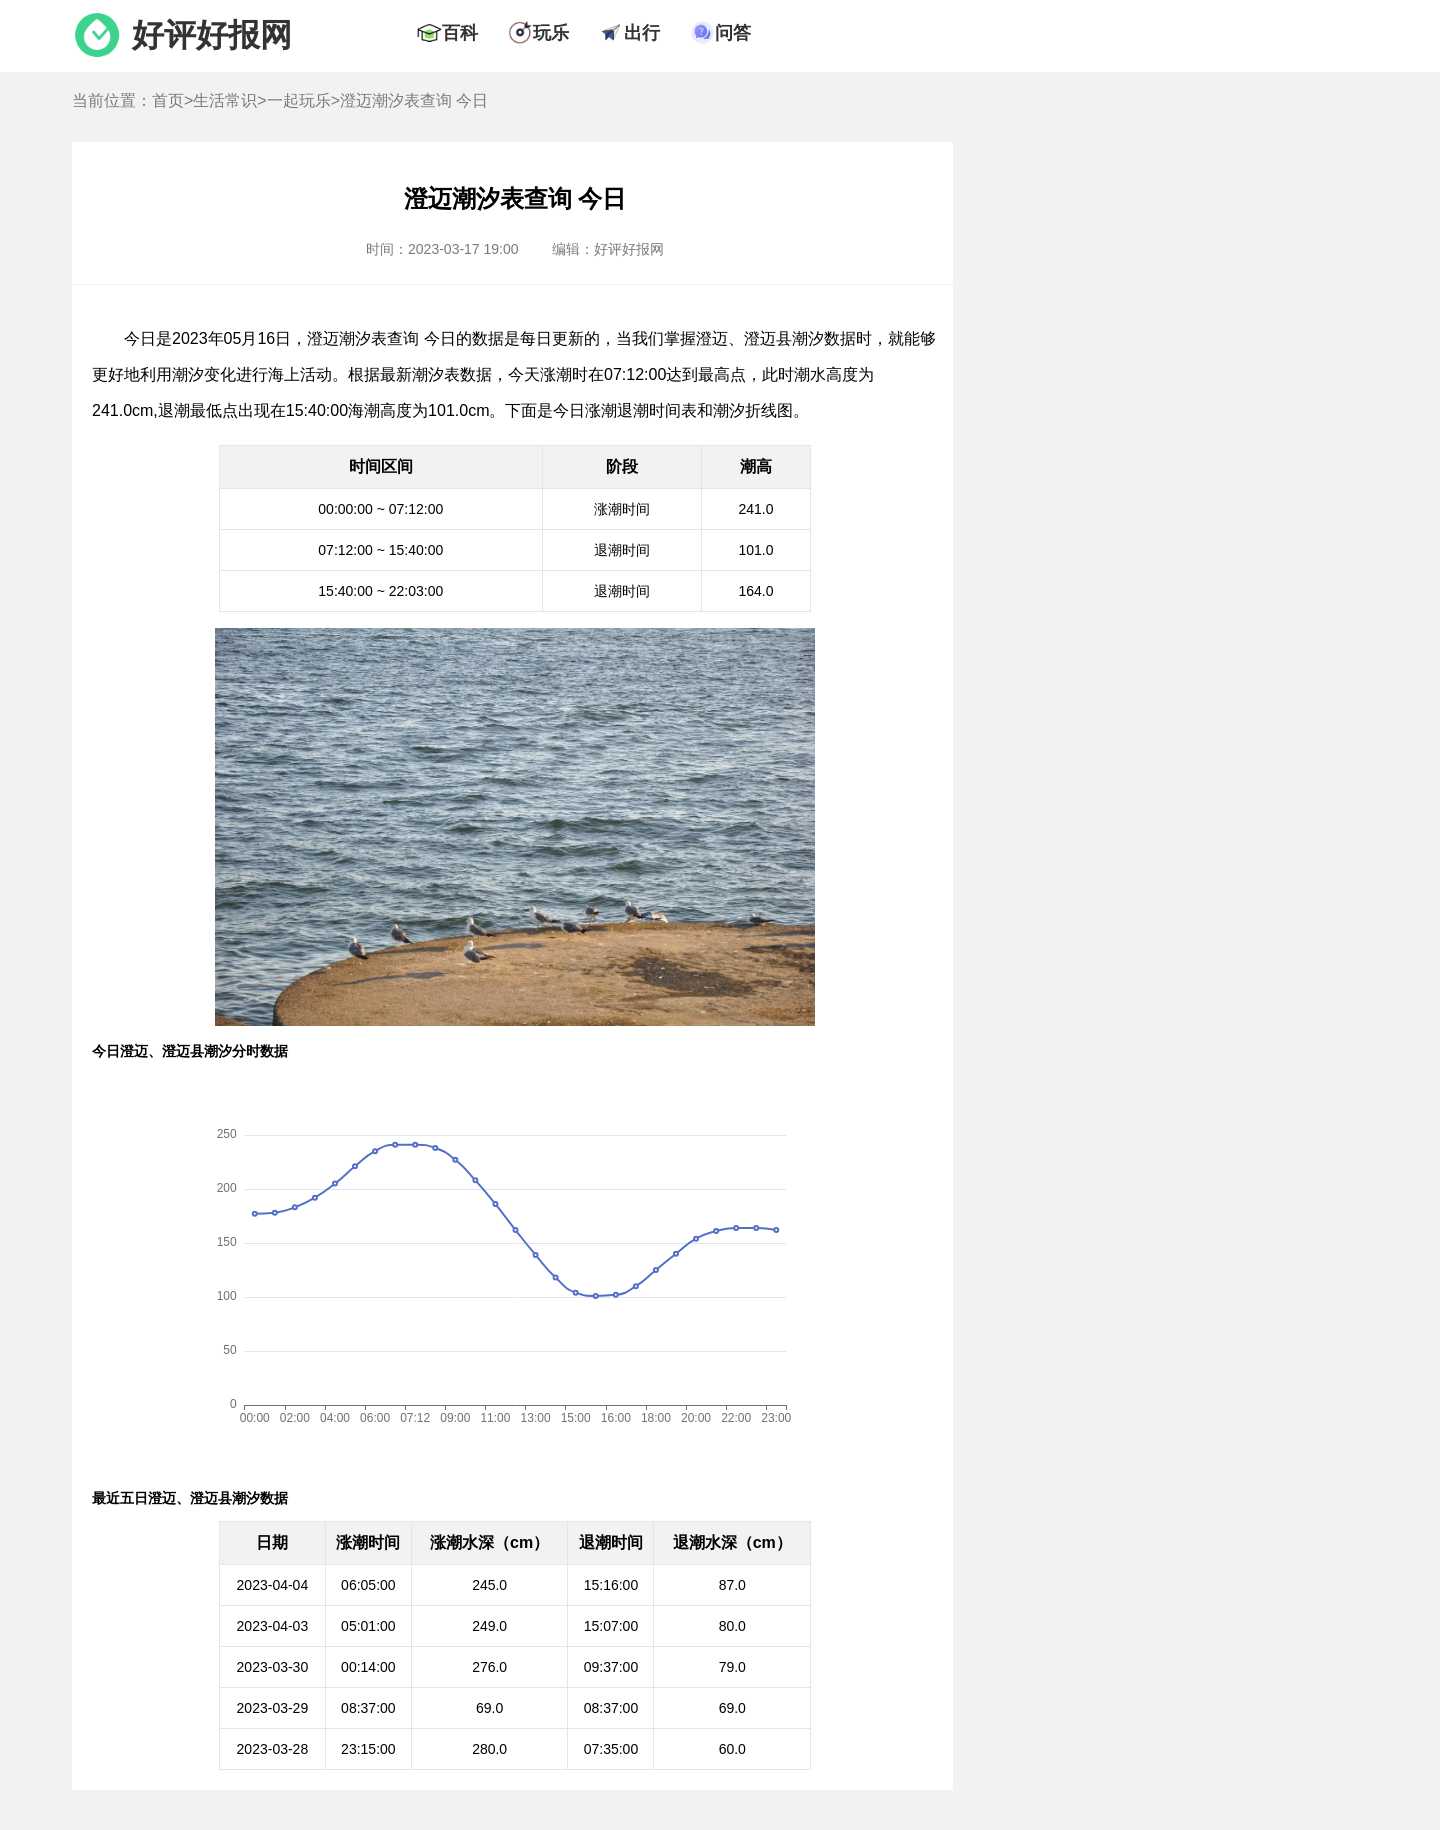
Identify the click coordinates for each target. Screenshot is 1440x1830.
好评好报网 (212, 35)
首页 (168, 100)
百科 (460, 33)
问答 (733, 33)
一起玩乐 (299, 100)
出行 (642, 33)
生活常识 (225, 100)
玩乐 (551, 33)
